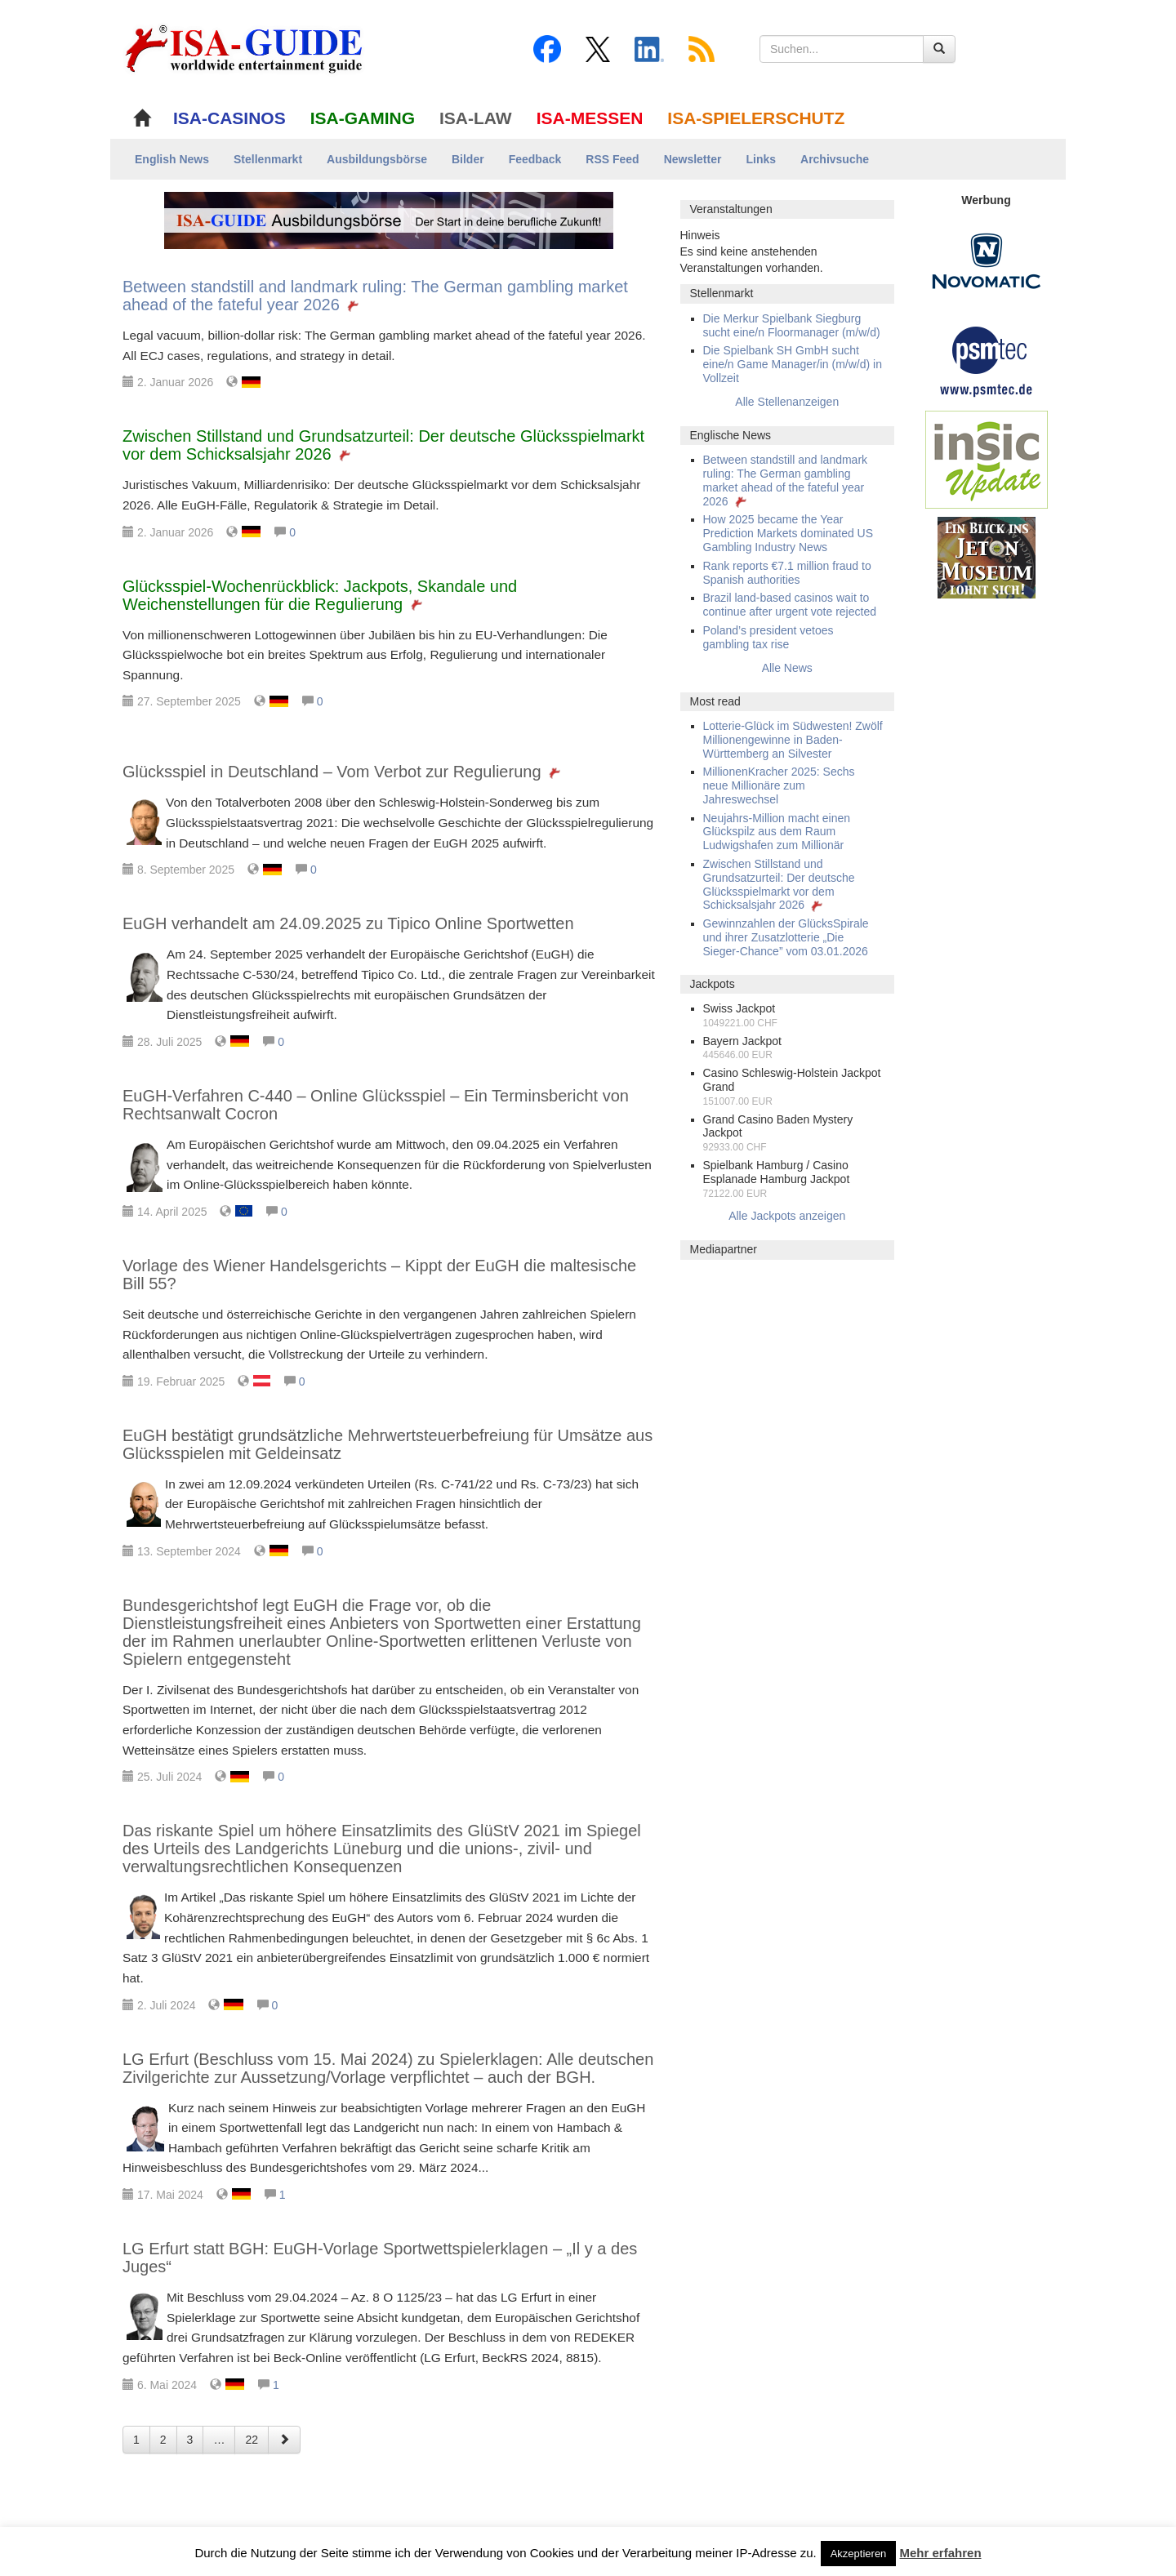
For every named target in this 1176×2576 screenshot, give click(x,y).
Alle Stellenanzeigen (787, 401)
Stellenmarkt (268, 159)
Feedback (535, 159)
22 (251, 2439)
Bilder (468, 159)
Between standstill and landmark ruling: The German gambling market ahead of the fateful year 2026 (785, 480)
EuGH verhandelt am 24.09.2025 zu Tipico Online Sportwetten (348, 923)
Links (761, 159)
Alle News (787, 667)
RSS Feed (612, 159)
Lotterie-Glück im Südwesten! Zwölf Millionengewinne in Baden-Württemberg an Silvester (793, 739)
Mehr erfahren (941, 2553)
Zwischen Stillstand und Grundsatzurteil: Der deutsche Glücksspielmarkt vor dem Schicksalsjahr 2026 (779, 884)
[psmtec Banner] (987, 359)
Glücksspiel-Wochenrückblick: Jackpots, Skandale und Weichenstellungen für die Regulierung (319, 595)
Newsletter (693, 159)
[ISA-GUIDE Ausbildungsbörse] (388, 219)
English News (172, 159)
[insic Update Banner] (986, 458)
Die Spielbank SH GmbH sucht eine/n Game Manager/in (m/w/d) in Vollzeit (792, 364)
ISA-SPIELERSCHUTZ (755, 118)
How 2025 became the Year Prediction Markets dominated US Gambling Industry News (788, 533)
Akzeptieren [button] (859, 2553)
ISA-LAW (475, 118)
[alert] (787, 251)
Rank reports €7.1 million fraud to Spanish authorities (787, 572)
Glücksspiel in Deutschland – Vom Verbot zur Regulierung (343, 772)
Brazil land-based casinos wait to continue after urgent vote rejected (789, 604)
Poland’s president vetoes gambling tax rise (768, 637)
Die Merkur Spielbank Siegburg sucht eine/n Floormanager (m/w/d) (791, 325)
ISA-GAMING (362, 118)
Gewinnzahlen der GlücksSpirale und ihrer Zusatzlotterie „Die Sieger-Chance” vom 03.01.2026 (786, 937)
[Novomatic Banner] (986, 260)
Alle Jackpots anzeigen (786, 1215)
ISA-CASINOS (229, 118)
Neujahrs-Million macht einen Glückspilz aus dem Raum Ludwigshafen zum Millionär (777, 832)
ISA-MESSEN (590, 118)
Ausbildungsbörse (377, 159)
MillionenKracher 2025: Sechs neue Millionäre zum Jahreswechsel (779, 785)
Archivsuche (834, 159)
